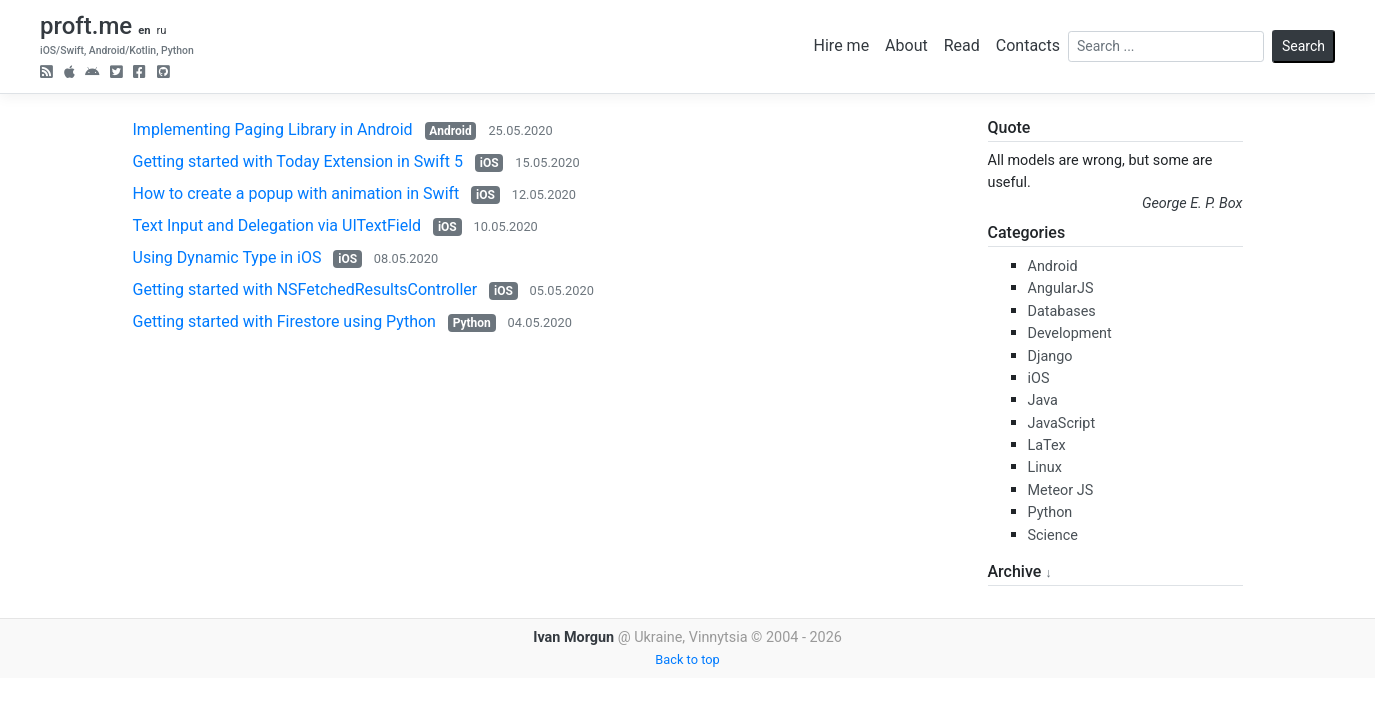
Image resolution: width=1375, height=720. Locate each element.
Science (1053, 535)
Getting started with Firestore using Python (284, 321)
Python (472, 323)
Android (450, 131)
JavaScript (1062, 423)
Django (1050, 356)
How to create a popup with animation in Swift (296, 193)
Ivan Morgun (573, 637)
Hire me (842, 45)
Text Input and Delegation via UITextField (277, 225)
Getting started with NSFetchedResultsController (305, 289)
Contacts (1028, 45)
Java (1043, 400)
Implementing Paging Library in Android (273, 129)
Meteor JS (1061, 490)
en (144, 30)
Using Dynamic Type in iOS (227, 257)
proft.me (86, 26)
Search (1303, 46)
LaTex (1047, 445)
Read (962, 45)
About (906, 45)
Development (1070, 333)
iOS (489, 163)
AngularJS (1061, 288)
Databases (1062, 311)
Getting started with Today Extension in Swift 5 (298, 161)
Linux (1045, 467)
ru (161, 30)
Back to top (687, 659)
